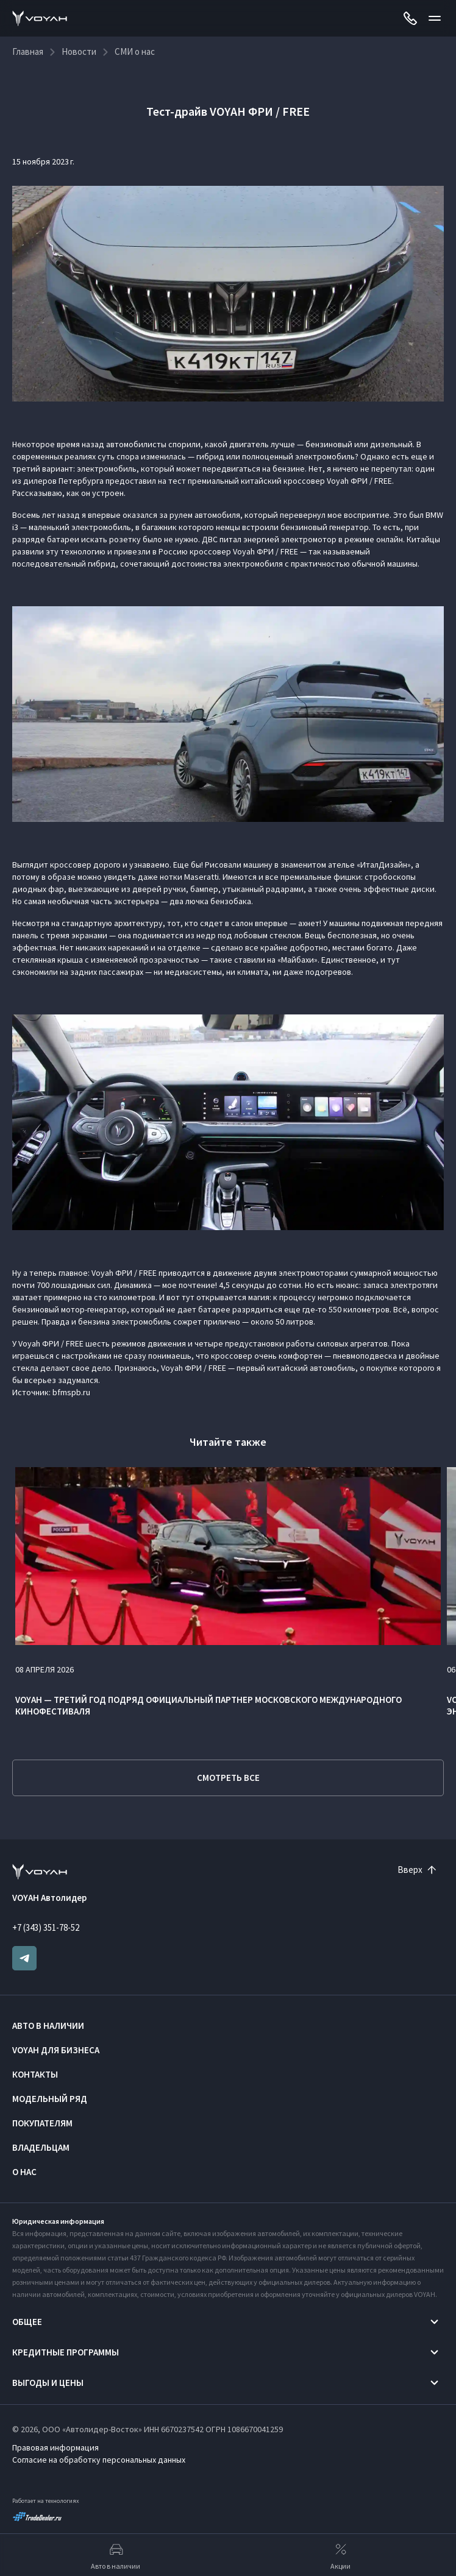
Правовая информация (55, 2447)
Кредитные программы (65, 2352)
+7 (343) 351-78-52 (45, 1927)
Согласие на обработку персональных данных (98, 2459)
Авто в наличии (48, 2025)
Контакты (35, 2074)
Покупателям (42, 2123)
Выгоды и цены (48, 2382)
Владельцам (40, 2147)
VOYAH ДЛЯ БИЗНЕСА (55, 2050)
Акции (340, 2555)
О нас (24, 2172)
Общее (27, 2321)
